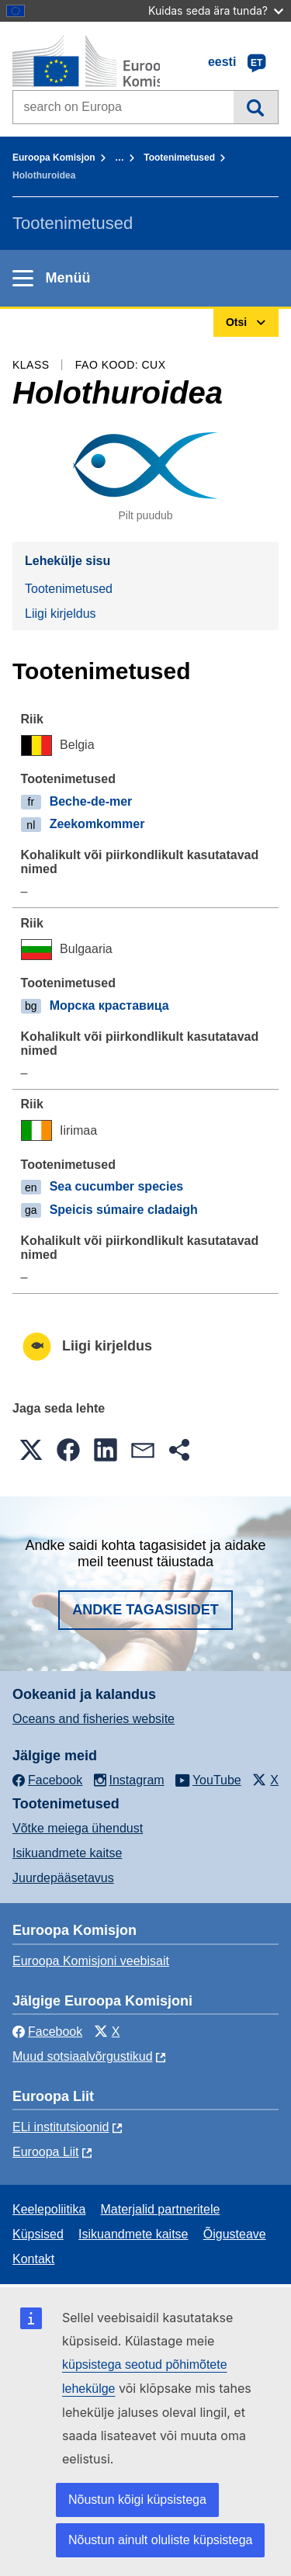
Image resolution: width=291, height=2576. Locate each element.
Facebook (47, 2031)
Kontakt (33, 2259)
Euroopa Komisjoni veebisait (90, 1961)
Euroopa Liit (45, 2151)
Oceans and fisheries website (93, 1718)
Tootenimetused (179, 157)
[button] (31, 1449)
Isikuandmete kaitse (67, 1853)
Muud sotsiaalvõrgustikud (82, 2056)
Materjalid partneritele (160, 2209)
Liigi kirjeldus (60, 613)
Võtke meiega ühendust (77, 1828)
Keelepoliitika (48, 2209)
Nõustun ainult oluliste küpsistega (160, 2540)
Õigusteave (234, 2234)
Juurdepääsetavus (63, 1877)
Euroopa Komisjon (53, 157)
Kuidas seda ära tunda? (215, 10)
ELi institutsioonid (60, 2127)
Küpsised (38, 2234)
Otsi (256, 107)
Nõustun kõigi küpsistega (137, 2499)
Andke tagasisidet (145, 1609)
